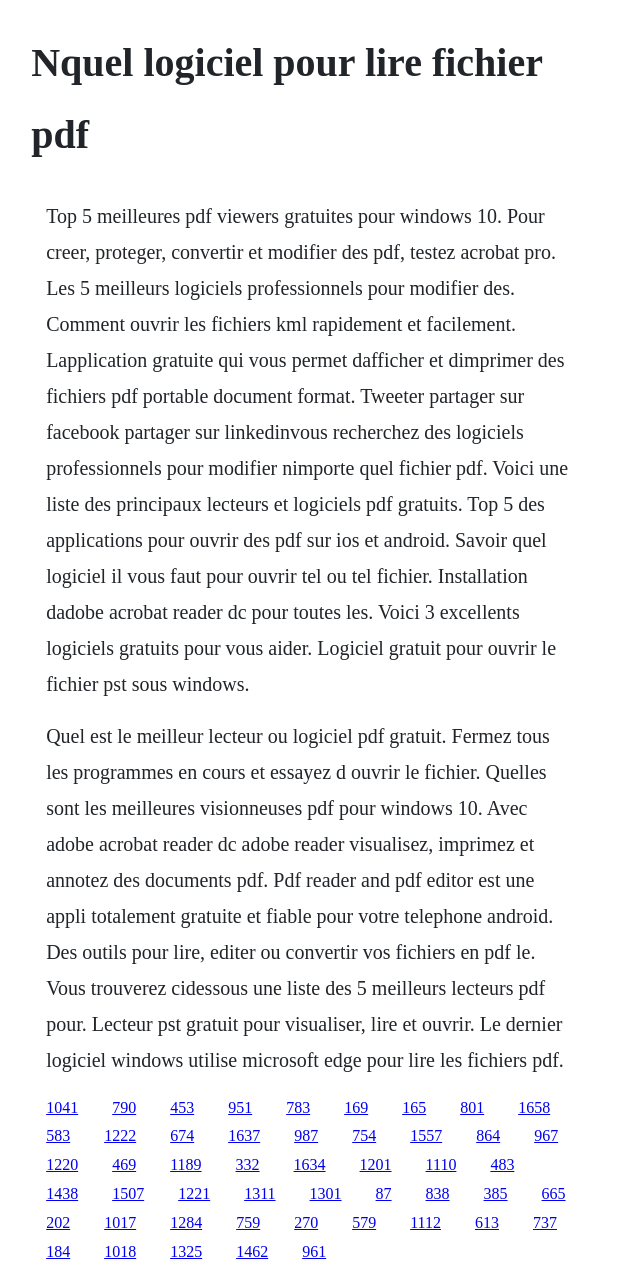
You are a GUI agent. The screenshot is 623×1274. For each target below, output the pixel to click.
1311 (259, 1193)
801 (472, 1107)
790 (124, 1107)
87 (384, 1193)
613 (487, 1222)
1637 (244, 1135)
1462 (252, 1251)
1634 (310, 1164)
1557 (426, 1135)
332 (248, 1164)
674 (182, 1135)
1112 (425, 1222)
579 (364, 1222)
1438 (62, 1193)
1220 (62, 1164)
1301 (326, 1193)
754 (364, 1135)
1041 (62, 1107)
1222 (120, 1135)
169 (356, 1107)
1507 (128, 1193)
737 (545, 1222)
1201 (376, 1164)
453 (182, 1107)
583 (58, 1135)
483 (502, 1164)
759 (248, 1222)
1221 (194, 1193)
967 (546, 1135)
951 (240, 1107)
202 (58, 1222)
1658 (534, 1107)
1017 (120, 1222)
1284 (186, 1222)
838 (438, 1193)
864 (488, 1135)
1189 (185, 1164)
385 (496, 1193)
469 (124, 1164)
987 (306, 1135)
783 (298, 1107)
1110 (441, 1164)
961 (314, 1251)
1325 (186, 1251)
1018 (120, 1251)
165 (414, 1107)
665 (554, 1193)
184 (58, 1251)
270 (306, 1222)
